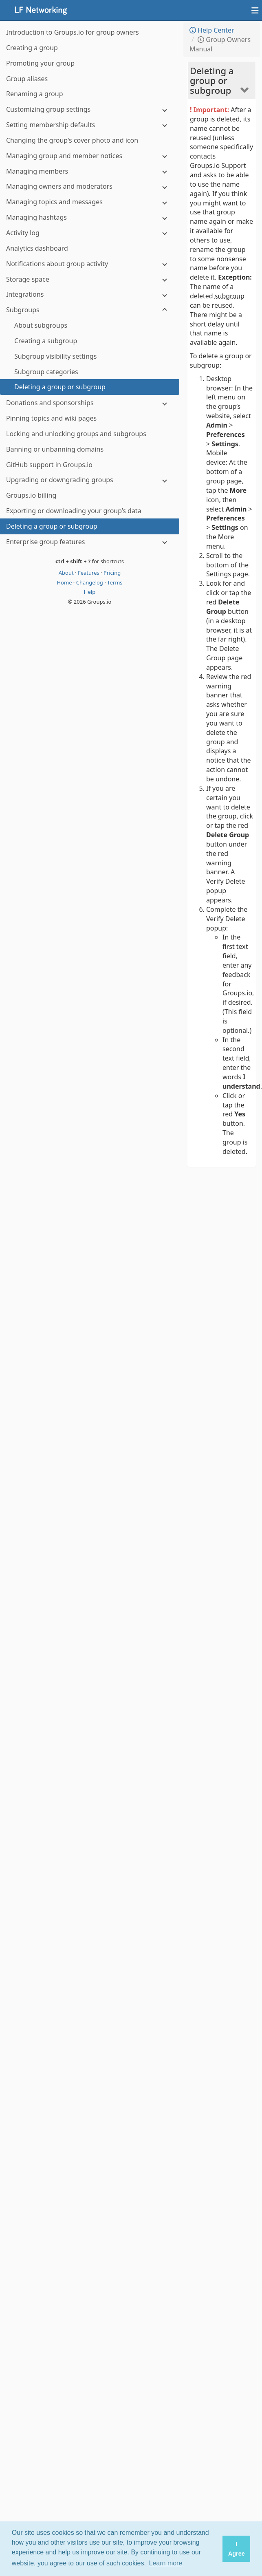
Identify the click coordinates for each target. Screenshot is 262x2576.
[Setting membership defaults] (89, 125)
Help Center (211, 30)
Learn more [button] (166, 2563)
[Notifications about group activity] (89, 264)
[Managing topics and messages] (89, 202)
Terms (114, 582)
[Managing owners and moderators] (89, 186)
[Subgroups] (89, 310)
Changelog (90, 582)
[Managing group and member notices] (89, 156)
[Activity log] (89, 233)
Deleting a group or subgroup (211, 80)
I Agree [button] (236, 2549)
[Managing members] (89, 171)
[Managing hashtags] (89, 217)
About (67, 572)
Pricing (112, 572)
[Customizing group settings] (89, 109)
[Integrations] (89, 294)
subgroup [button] (229, 295)
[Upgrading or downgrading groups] (89, 480)
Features (89, 572)
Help (89, 591)
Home (65, 582)
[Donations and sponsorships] (89, 403)
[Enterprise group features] (89, 542)
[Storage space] (89, 279)
